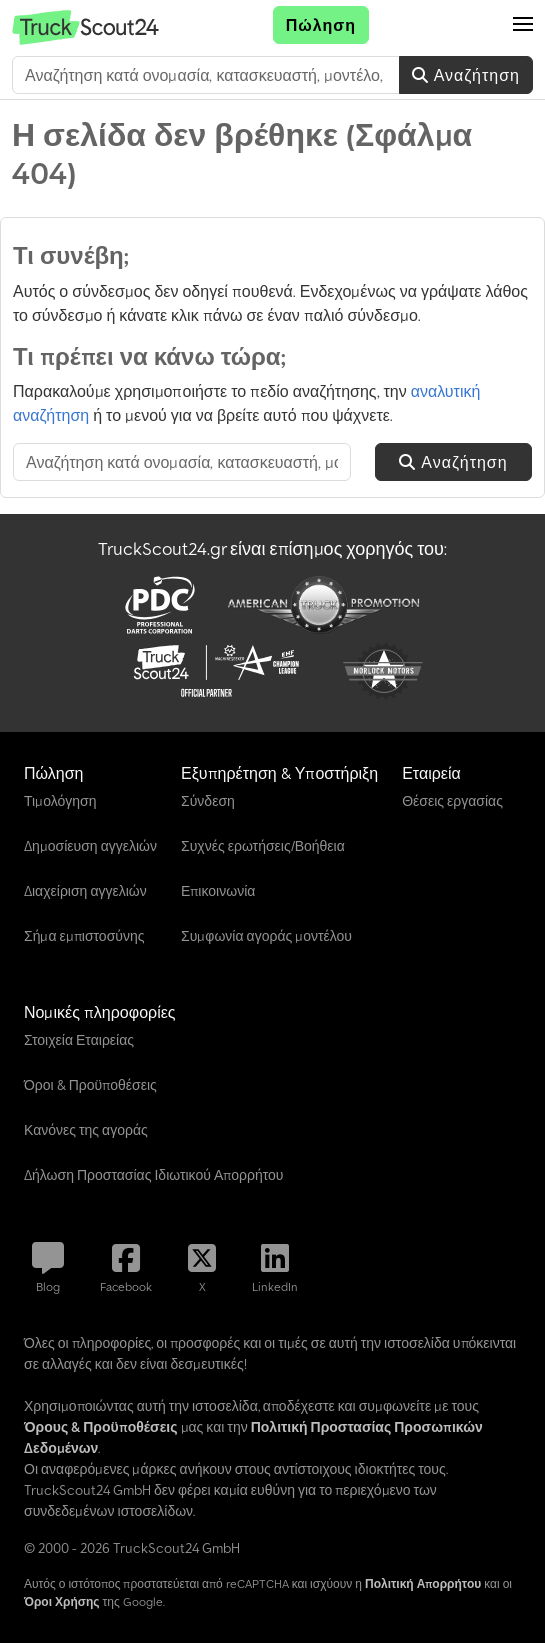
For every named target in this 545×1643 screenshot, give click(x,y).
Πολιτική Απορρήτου (423, 1583)
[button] (523, 25)
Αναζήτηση (466, 75)
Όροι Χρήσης (62, 1601)
